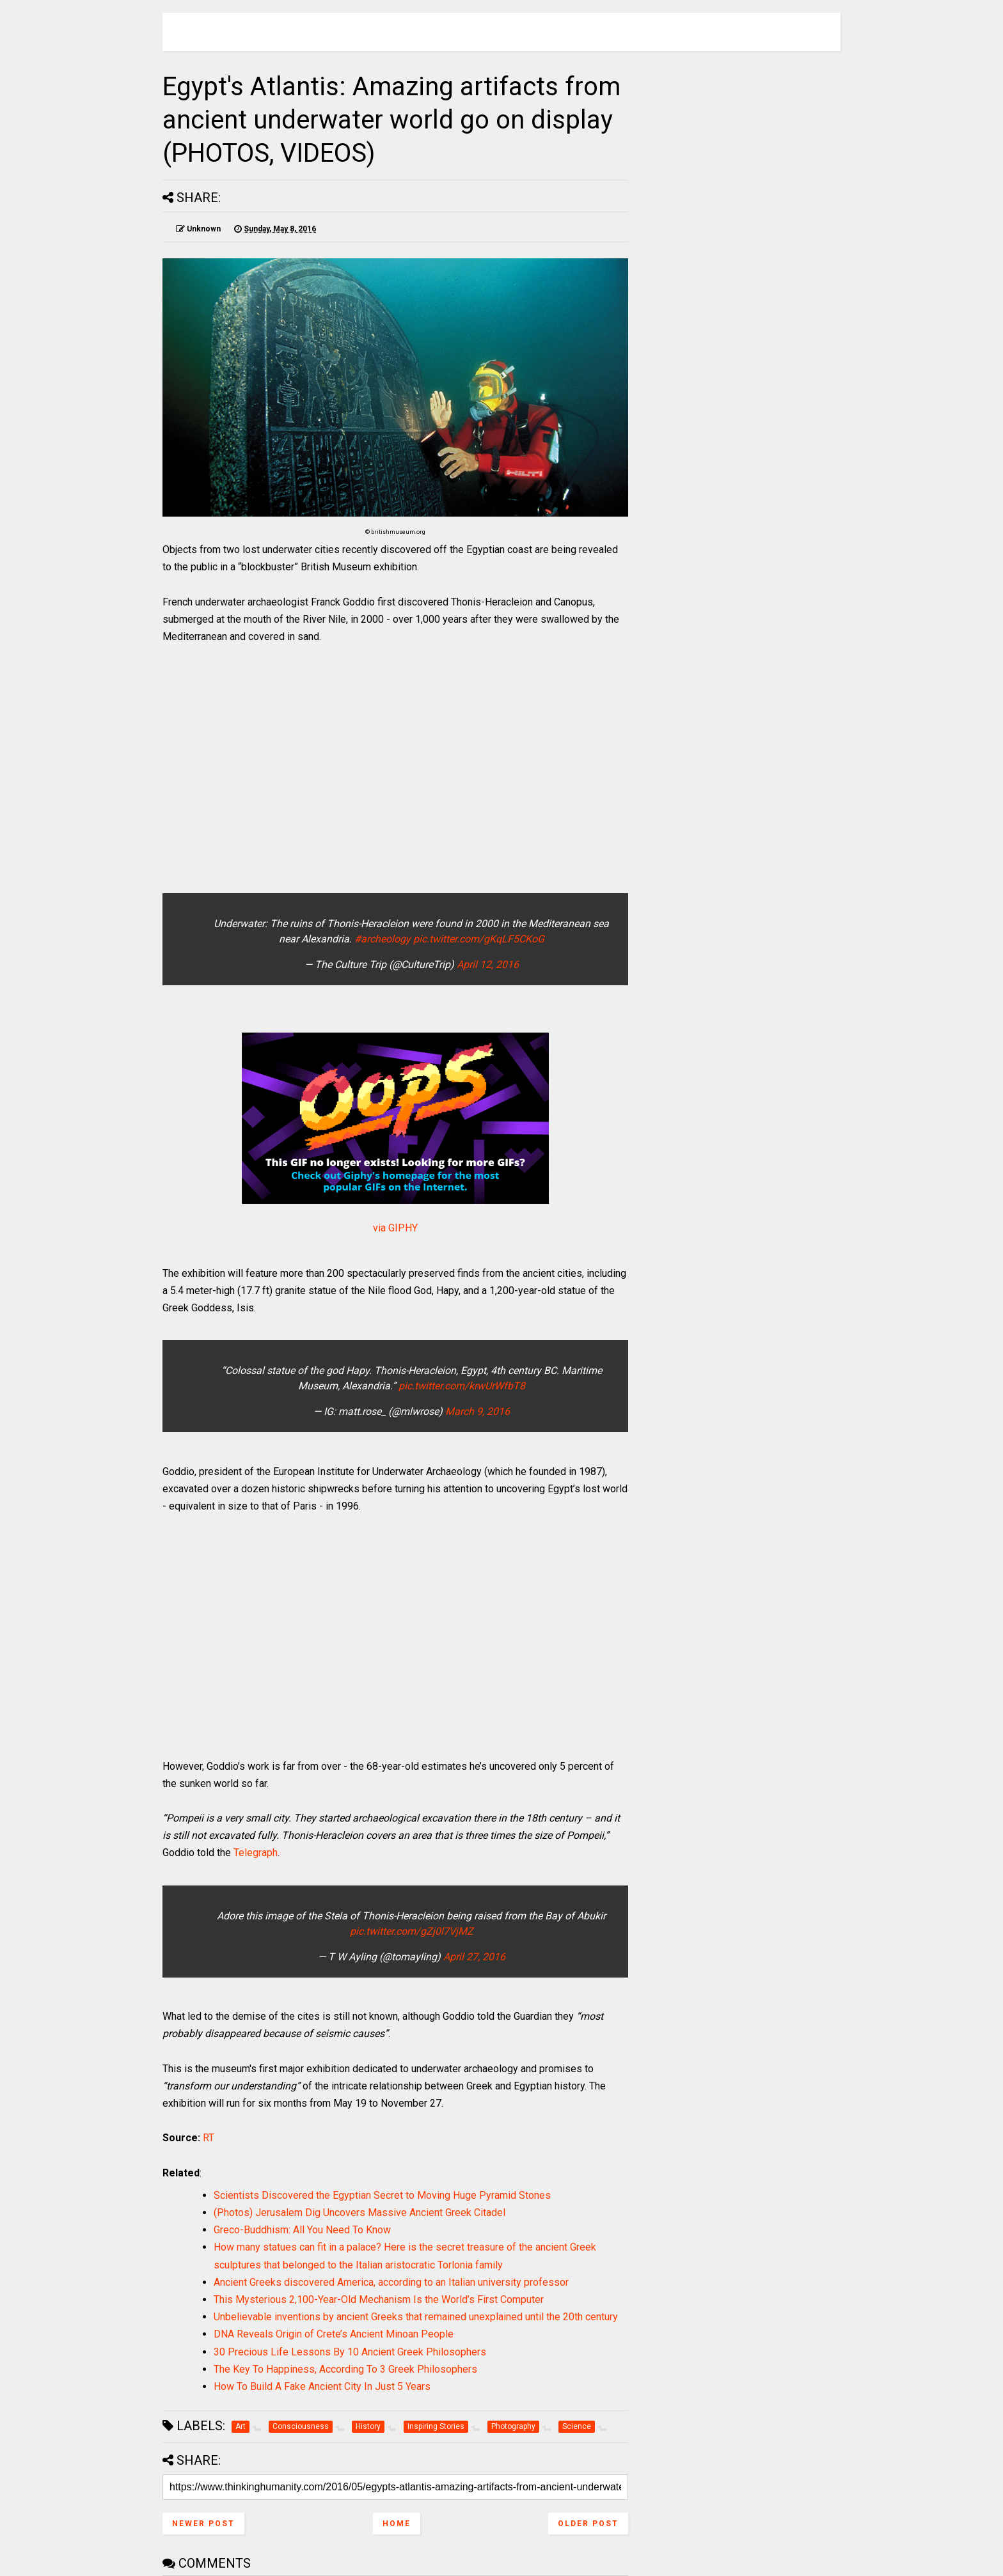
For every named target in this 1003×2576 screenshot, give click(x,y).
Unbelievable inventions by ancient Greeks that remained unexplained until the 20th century (416, 2317)
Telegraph (255, 1852)
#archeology (382, 939)
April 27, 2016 (474, 1957)
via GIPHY (395, 1228)
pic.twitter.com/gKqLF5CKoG (478, 939)
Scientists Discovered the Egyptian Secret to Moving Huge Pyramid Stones (382, 2195)
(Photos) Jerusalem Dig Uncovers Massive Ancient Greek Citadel (359, 2212)
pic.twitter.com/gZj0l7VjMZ (411, 1931)
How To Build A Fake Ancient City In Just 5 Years (322, 2386)
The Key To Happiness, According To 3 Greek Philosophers (345, 2369)
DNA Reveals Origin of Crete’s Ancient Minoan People (334, 2334)
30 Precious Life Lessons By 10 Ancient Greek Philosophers (350, 2352)
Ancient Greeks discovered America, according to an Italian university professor (391, 2282)
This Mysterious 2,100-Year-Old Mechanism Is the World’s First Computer (379, 2299)
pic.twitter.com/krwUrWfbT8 (462, 1386)
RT (208, 2138)
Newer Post (203, 2523)
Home (397, 2523)
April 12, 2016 (488, 964)
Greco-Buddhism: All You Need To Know (302, 2230)
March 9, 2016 (477, 1411)
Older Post (588, 2523)
